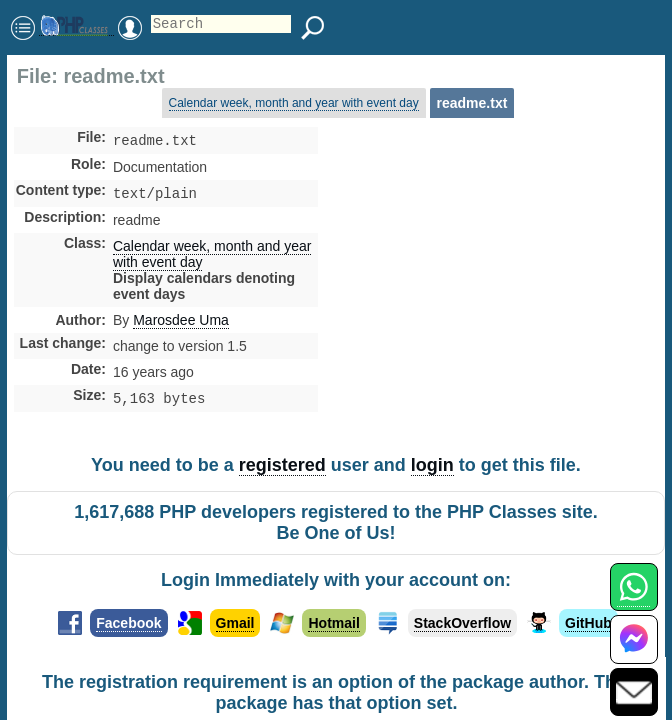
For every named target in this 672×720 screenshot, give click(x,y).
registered (282, 466)
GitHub (588, 624)
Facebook (128, 624)
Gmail (235, 624)
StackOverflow (462, 624)
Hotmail (333, 624)
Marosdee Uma (181, 324)
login (432, 466)
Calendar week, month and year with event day (294, 103)
